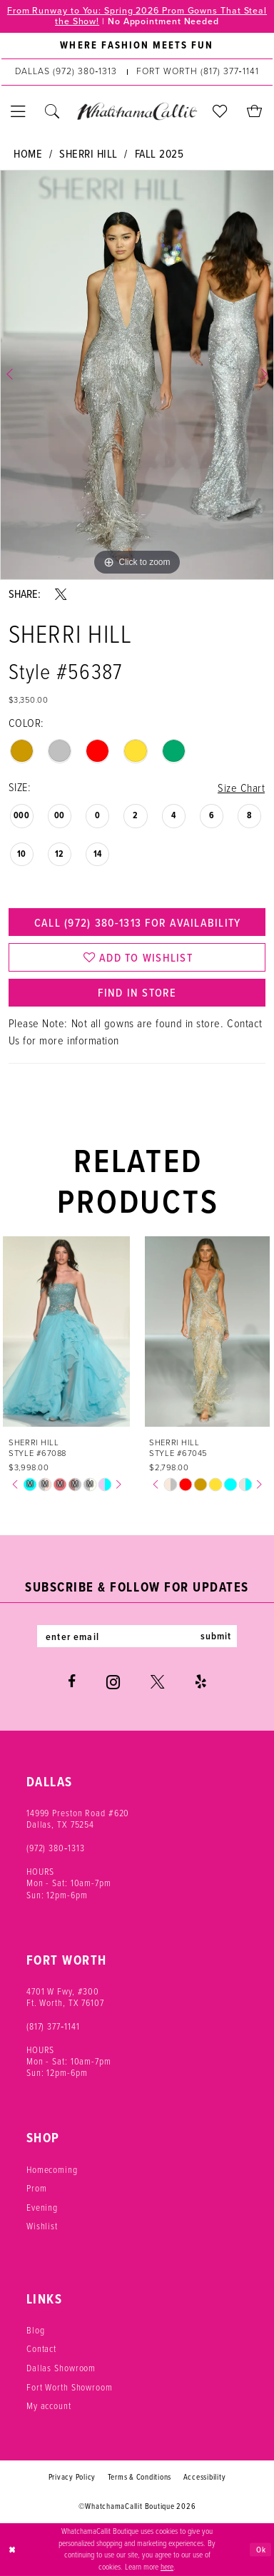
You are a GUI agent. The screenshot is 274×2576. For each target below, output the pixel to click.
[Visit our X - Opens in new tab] (157, 1682)
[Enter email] (137, 1636)
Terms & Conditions (140, 2477)
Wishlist (42, 2226)
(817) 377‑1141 (53, 2026)
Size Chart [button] (241, 788)
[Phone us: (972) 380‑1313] (66, 72)
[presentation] (66, 1331)
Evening (42, 2207)
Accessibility (204, 2477)
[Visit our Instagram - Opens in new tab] (113, 1682)
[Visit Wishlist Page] (220, 111)
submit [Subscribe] (216, 1636)
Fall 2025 (159, 154)
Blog (35, 2330)
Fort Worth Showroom (69, 2387)
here (167, 2567)
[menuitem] (137, 46)
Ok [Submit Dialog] (261, 2549)
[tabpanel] (137, 374)
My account (48, 2406)
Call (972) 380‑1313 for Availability (137, 922)
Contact (41, 2349)
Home (28, 154)
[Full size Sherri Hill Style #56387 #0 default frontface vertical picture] (137, 374)
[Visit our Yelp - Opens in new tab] (201, 1682)
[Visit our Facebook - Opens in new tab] (72, 1682)
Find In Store (137, 992)
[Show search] (53, 111)
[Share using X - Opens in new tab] (60, 594)
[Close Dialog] (12, 2549)
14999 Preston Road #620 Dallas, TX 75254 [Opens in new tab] (78, 1818)
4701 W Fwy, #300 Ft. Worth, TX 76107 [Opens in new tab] (65, 1997)
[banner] (137, 112)
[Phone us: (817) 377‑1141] (197, 72)
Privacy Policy (72, 2477)
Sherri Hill (88, 154)
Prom (36, 2188)
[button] (18, 111)
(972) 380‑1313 (55, 1848)
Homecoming (52, 2170)
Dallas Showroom (61, 2368)
